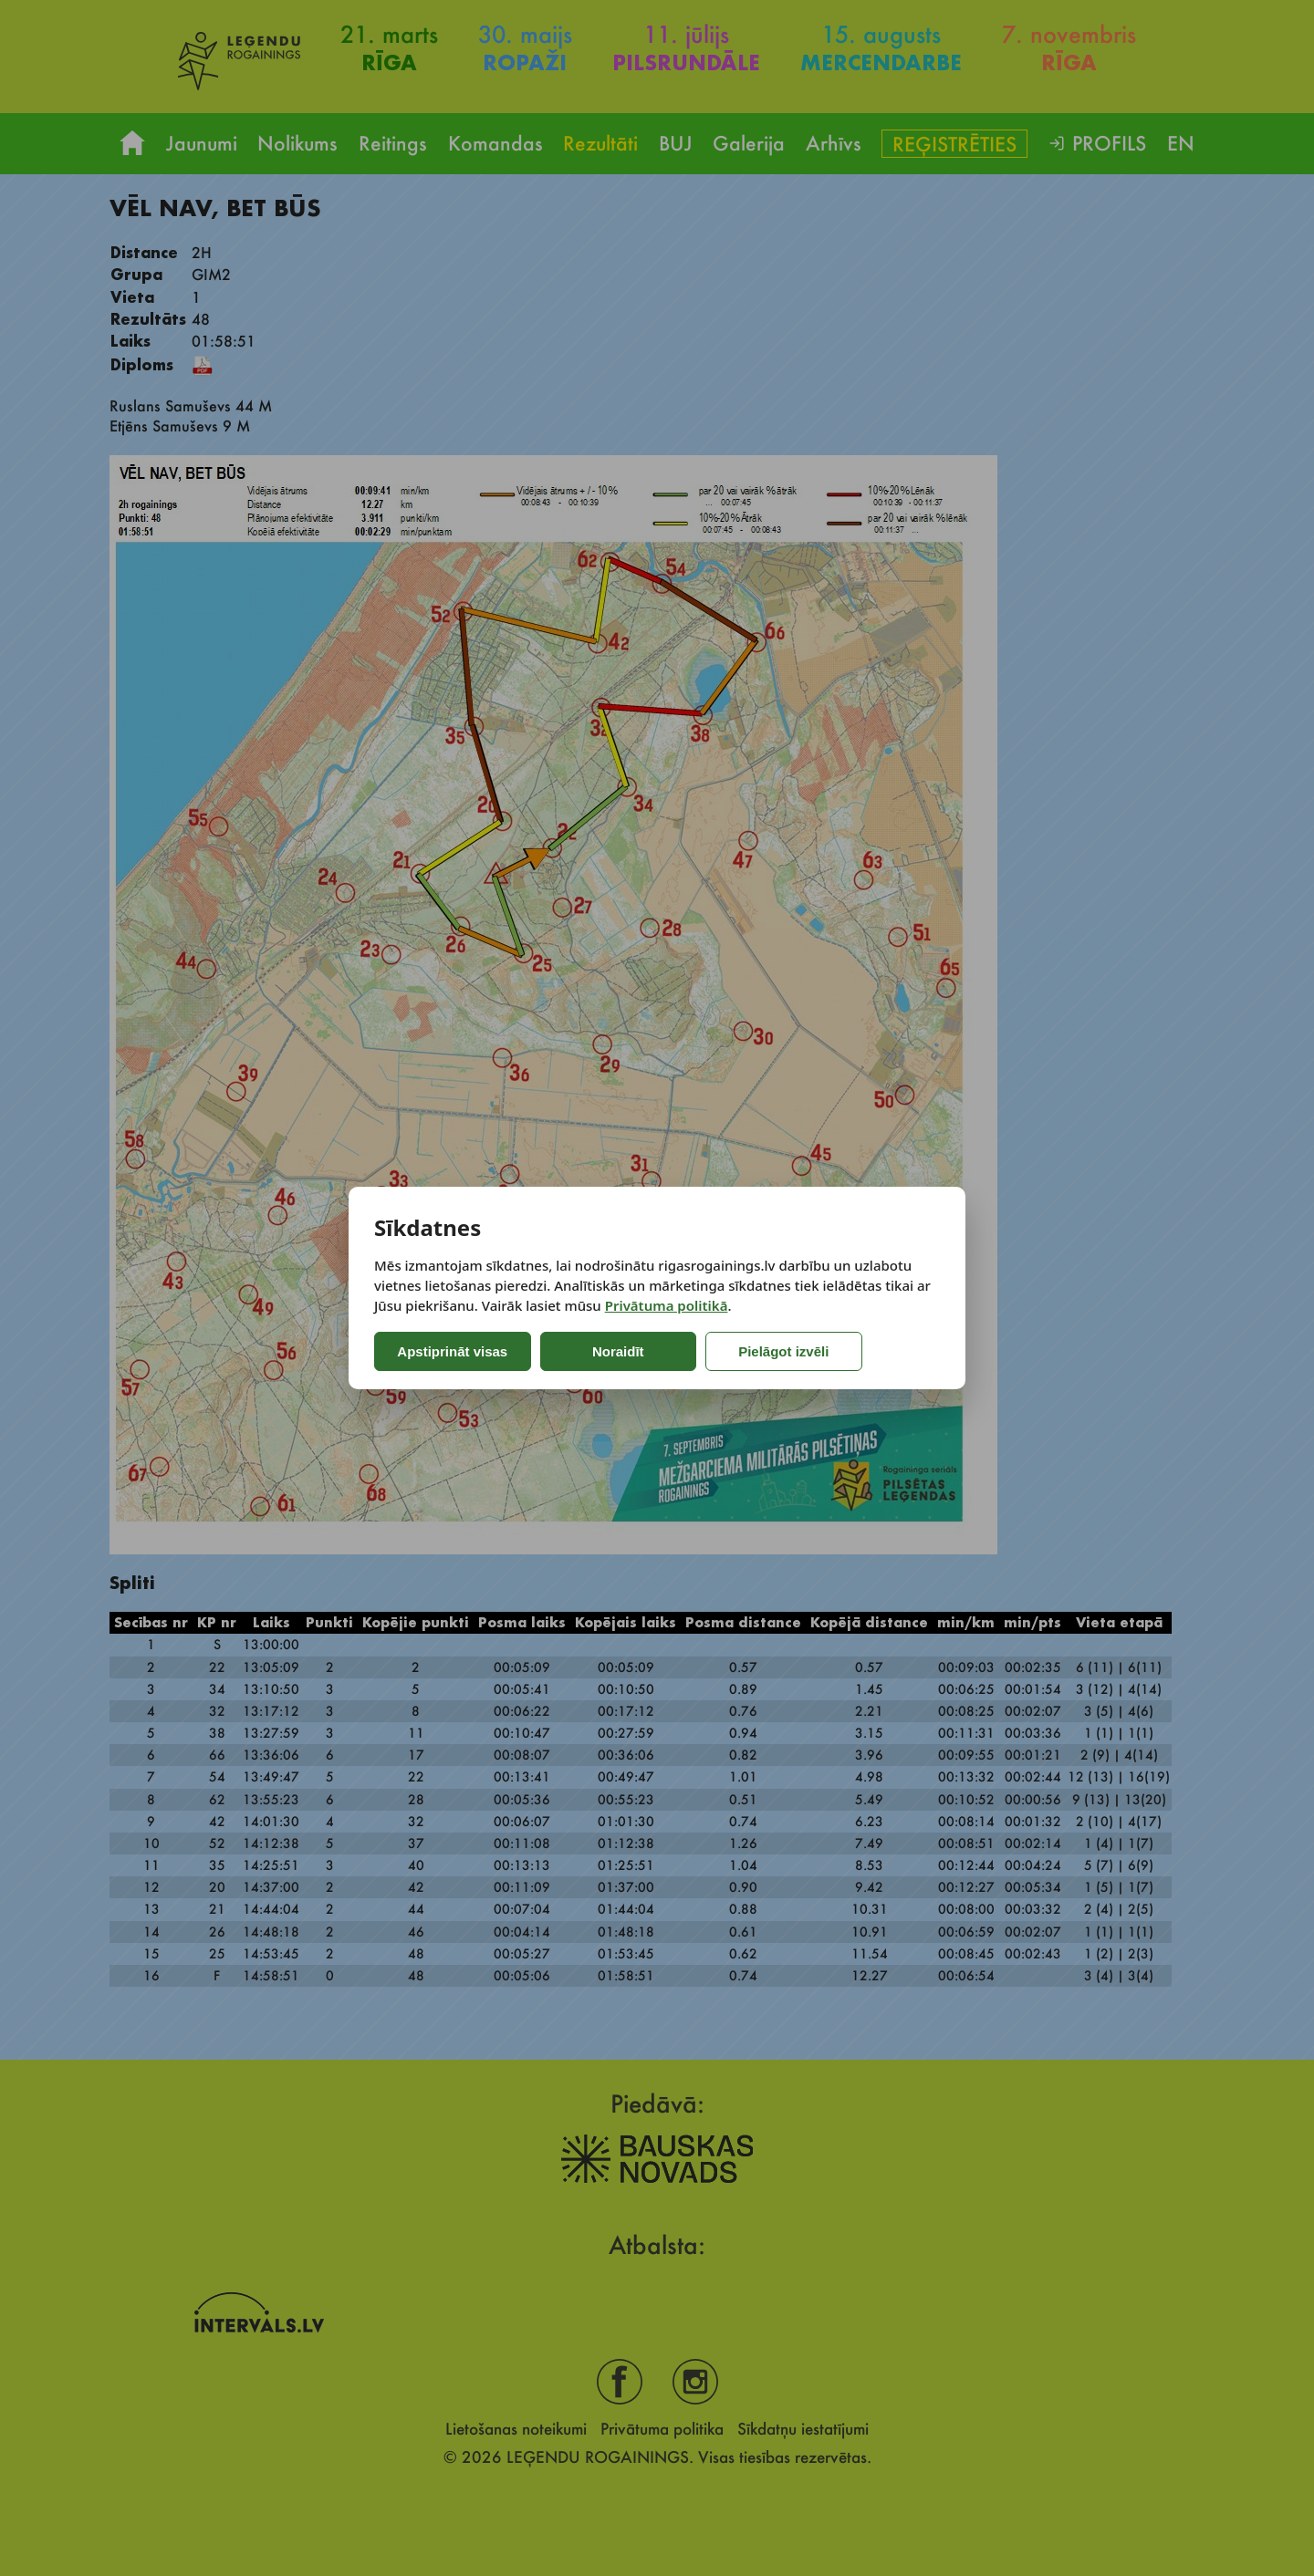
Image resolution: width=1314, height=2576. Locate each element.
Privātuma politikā (666, 1305)
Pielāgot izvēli (763, 1351)
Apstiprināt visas (450, 1351)
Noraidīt (609, 1351)
